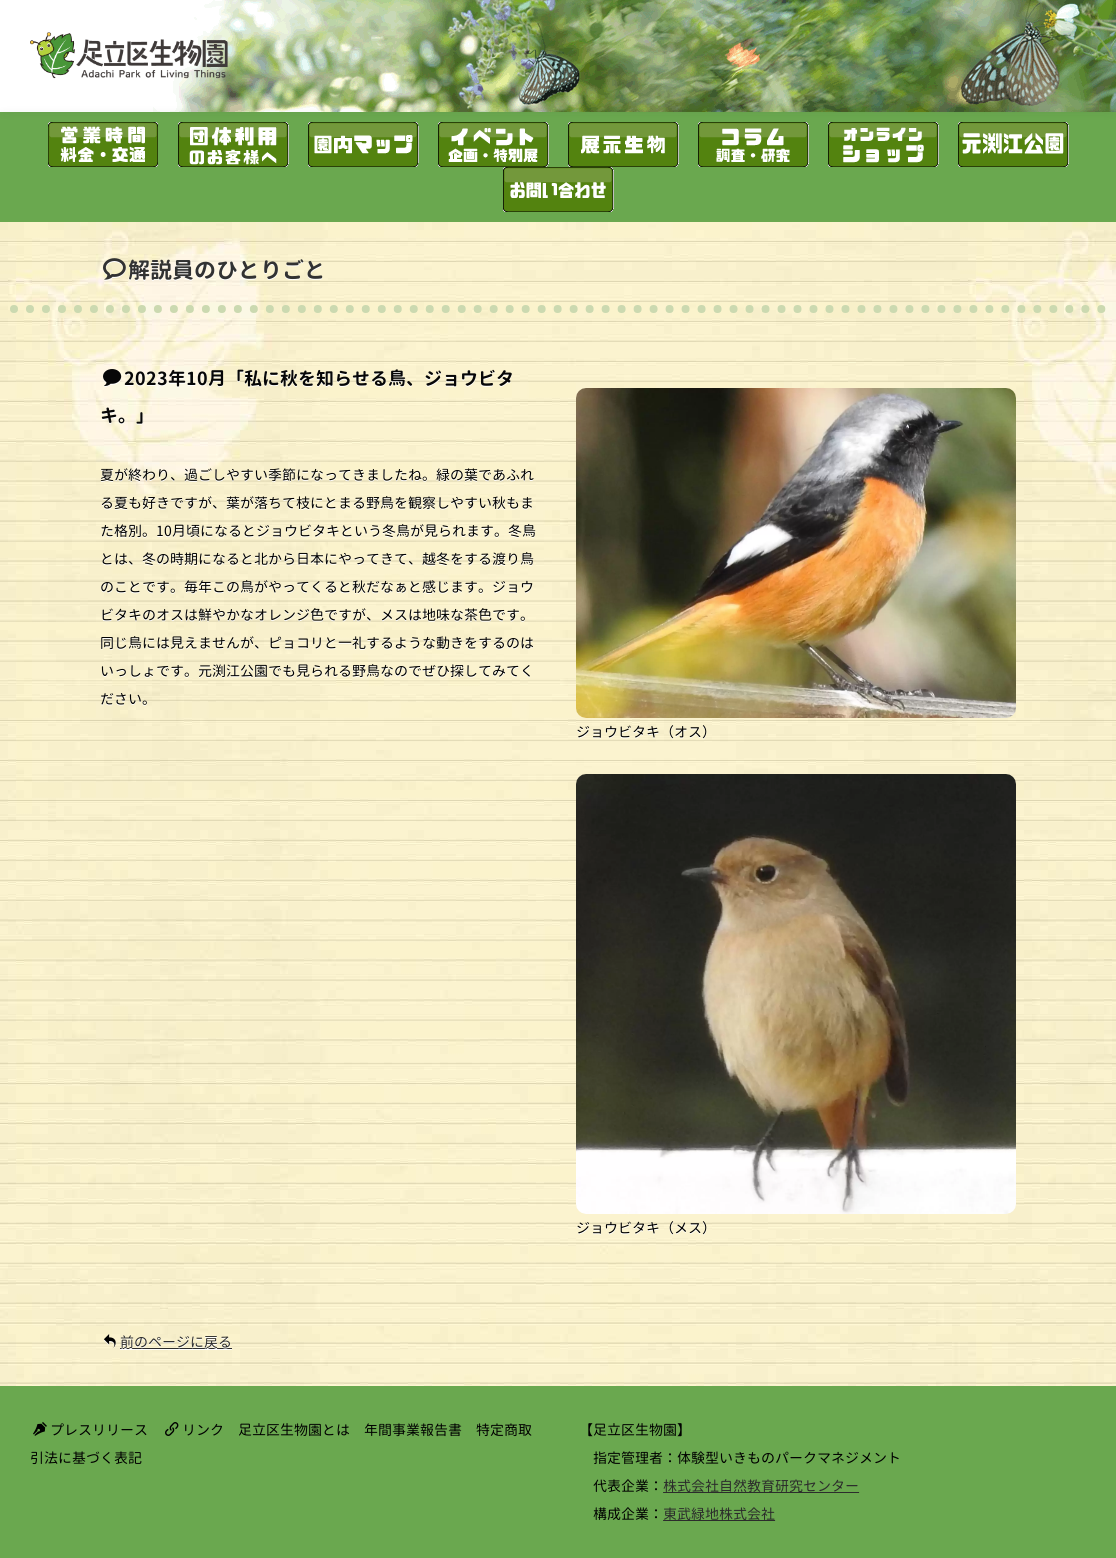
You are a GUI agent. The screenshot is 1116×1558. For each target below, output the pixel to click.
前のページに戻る (176, 1341)
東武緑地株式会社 (719, 1513)
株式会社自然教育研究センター (761, 1485)
